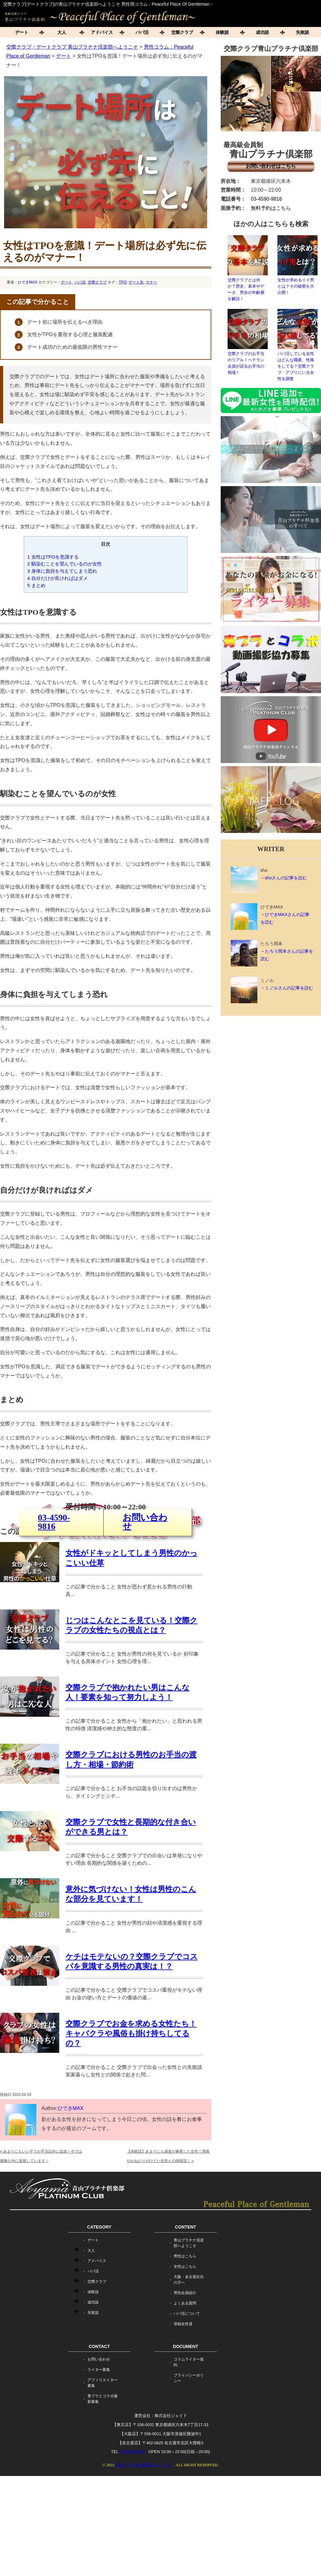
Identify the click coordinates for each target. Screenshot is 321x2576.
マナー (151, 282)
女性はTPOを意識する (53, 556)
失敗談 (93, 2412)
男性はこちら (185, 2356)
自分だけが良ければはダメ (57, 578)
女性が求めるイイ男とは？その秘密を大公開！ (297, 265)
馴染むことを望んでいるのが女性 (64, 563)
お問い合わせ (145, 1584)
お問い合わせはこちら (271, 166)
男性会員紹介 (185, 2393)
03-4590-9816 (54, 1584)
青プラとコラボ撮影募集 (102, 2499)
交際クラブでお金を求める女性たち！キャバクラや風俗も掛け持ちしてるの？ (131, 2133)
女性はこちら (185, 2366)
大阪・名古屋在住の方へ (189, 2380)
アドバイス (102, 32)
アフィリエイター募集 (102, 2483)
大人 (61, 32)
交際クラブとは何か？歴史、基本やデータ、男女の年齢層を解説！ (248, 268)
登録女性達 (183, 2424)
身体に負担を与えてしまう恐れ (62, 571)
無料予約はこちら (271, 208)
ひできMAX (27, 282)
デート (21, 32)
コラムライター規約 (189, 2462)
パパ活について (187, 2413)
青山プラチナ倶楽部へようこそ (189, 2343)
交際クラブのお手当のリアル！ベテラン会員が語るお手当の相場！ (248, 342)
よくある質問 (185, 2403)
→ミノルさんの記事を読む (286, 987)
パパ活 (142, 32)
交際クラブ (182, 32)
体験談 (222, 32)
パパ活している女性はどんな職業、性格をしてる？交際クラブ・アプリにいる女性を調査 (297, 345)
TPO (123, 282)
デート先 (136, 282)
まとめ (36, 585)
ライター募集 (98, 2470)
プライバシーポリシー (189, 2478)
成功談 (262, 32)
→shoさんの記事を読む (283, 877)
